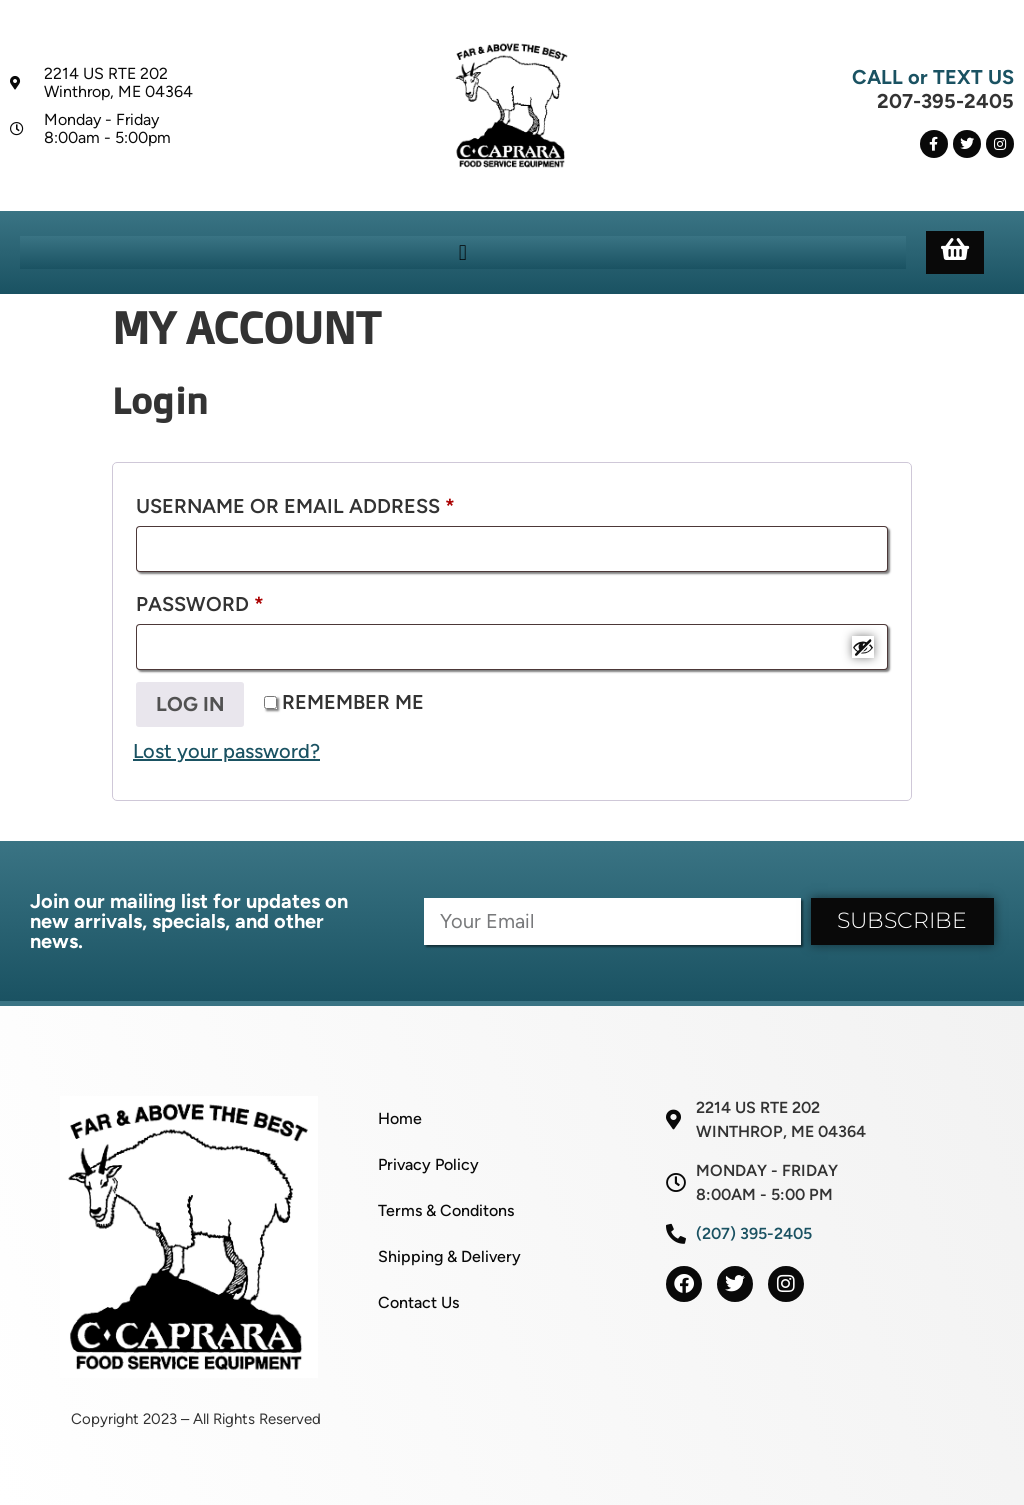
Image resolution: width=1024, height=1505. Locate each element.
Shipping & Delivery (449, 1256)
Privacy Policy (428, 1164)
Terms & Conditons (446, 1210)
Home (400, 1118)
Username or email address (345, 502)
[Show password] (863, 647)
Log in (190, 704)
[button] (462, 252)
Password (249, 600)
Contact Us (418, 1302)
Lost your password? (226, 751)
